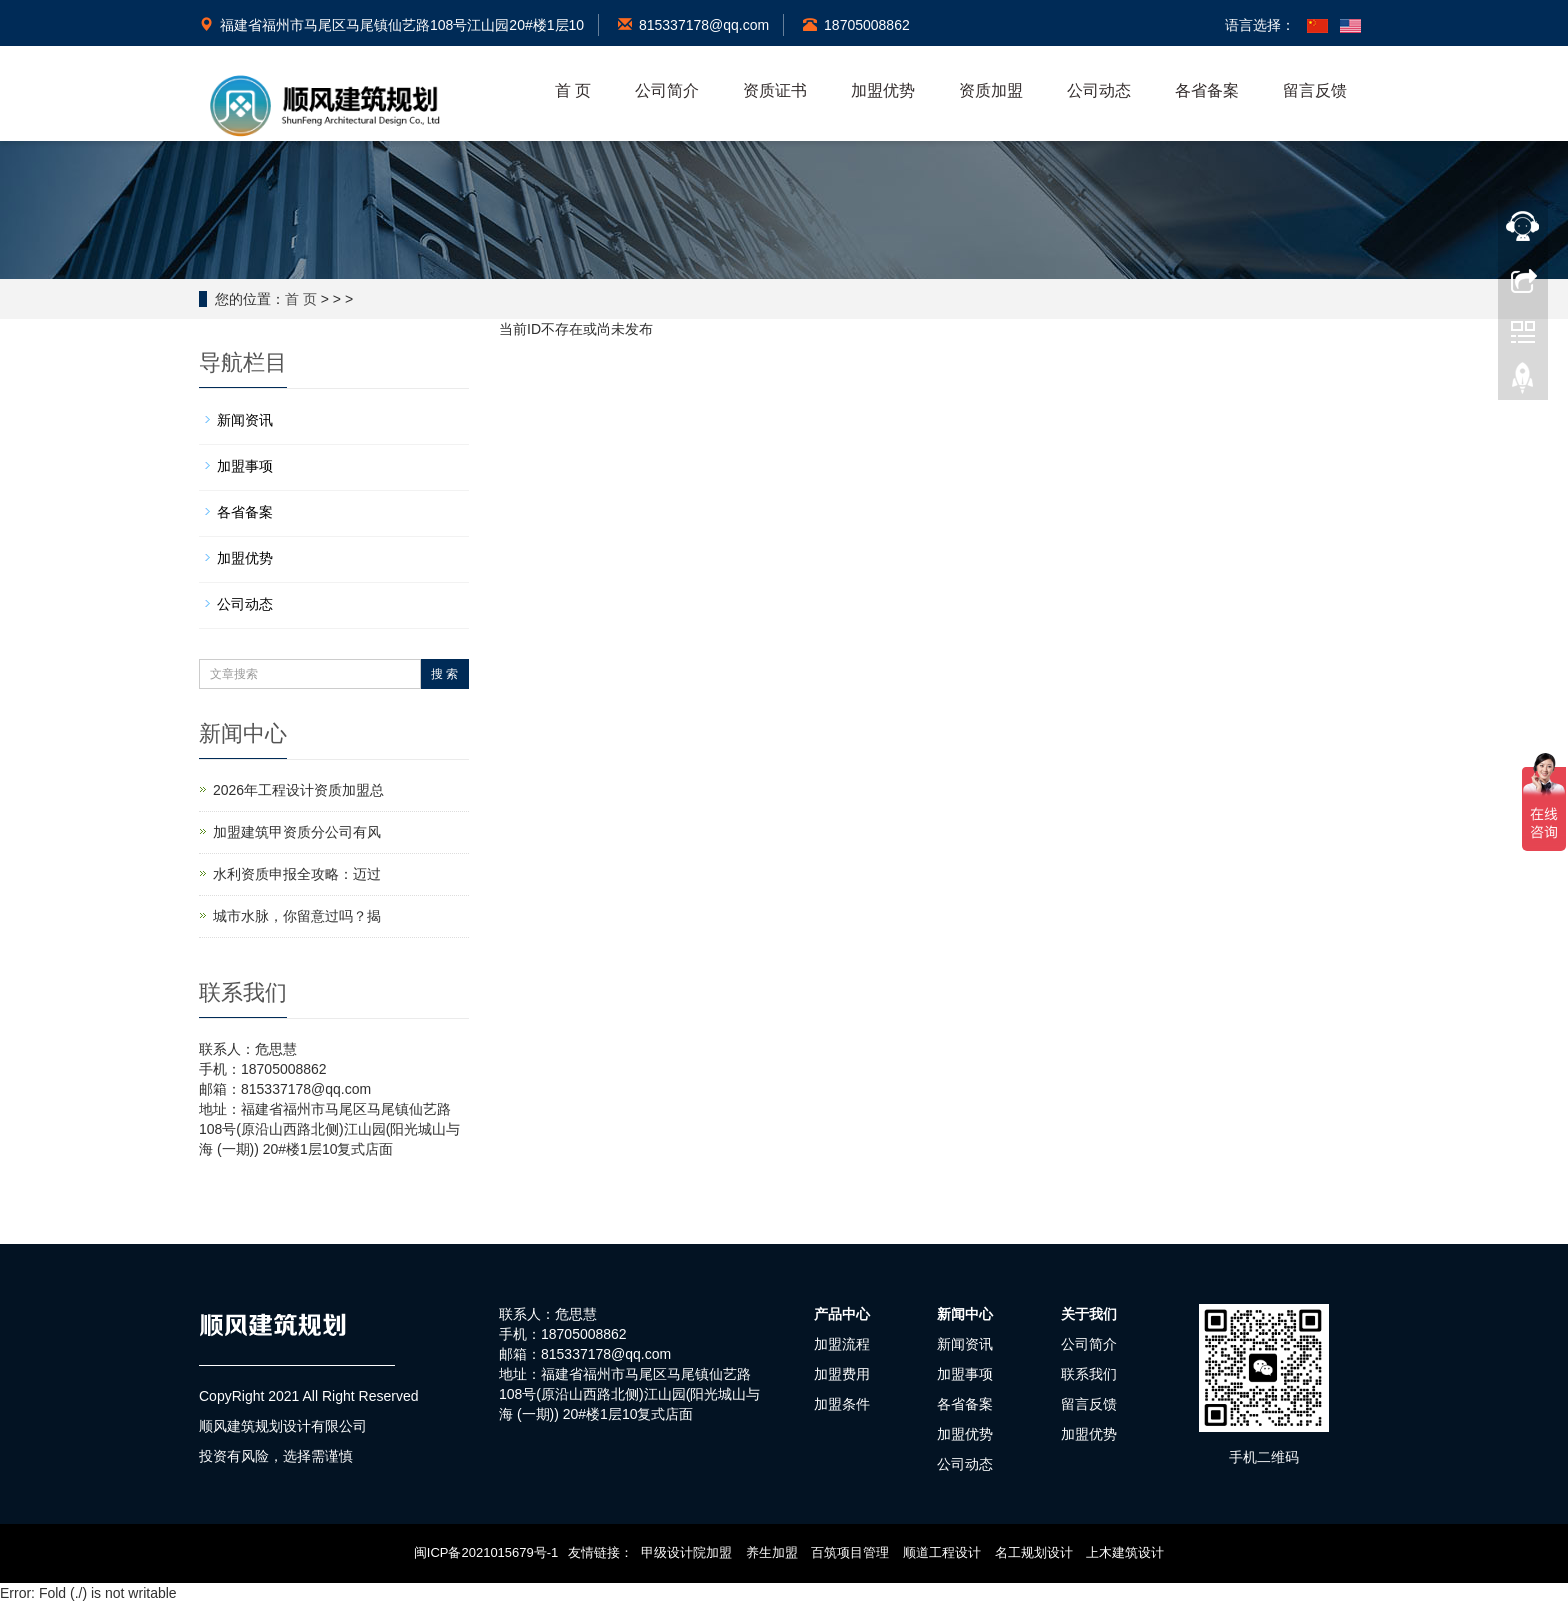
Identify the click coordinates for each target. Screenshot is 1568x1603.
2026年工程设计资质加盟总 (298, 790)
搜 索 (444, 674)
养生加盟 (772, 1552)
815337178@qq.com (693, 25)
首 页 (573, 90)
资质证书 (775, 90)
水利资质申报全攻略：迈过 (297, 874)
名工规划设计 (1034, 1552)
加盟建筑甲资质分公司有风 (297, 832)
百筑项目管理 (850, 1552)
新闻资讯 (245, 420)
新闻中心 (965, 1314)
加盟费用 (842, 1374)
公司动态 (1099, 90)
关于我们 (1089, 1314)
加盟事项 (245, 466)
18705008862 (856, 25)
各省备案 (1207, 90)
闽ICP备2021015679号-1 (486, 1552)
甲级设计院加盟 (686, 1552)
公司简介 (667, 90)
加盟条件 (842, 1404)
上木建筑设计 (1125, 1552)
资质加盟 (991, 90)
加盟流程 (842, 1344)
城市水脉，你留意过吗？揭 (297, 916)
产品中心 (842, 1314)
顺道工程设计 (942, 1552)
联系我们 (1089, 1374)
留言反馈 (1315, 90)
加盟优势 (883, 90)
